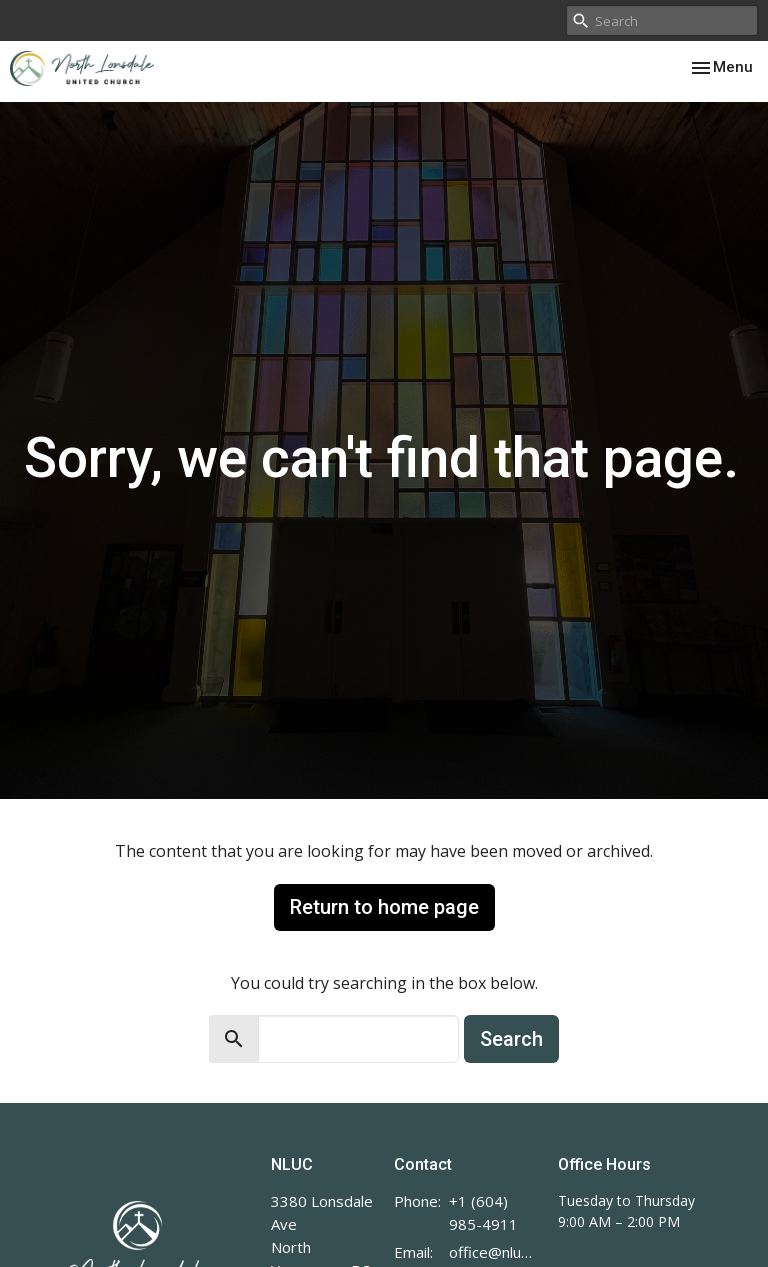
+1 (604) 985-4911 (483, 1212)
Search (511, 1039)
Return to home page (384, 907)
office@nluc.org (493, 1252)
